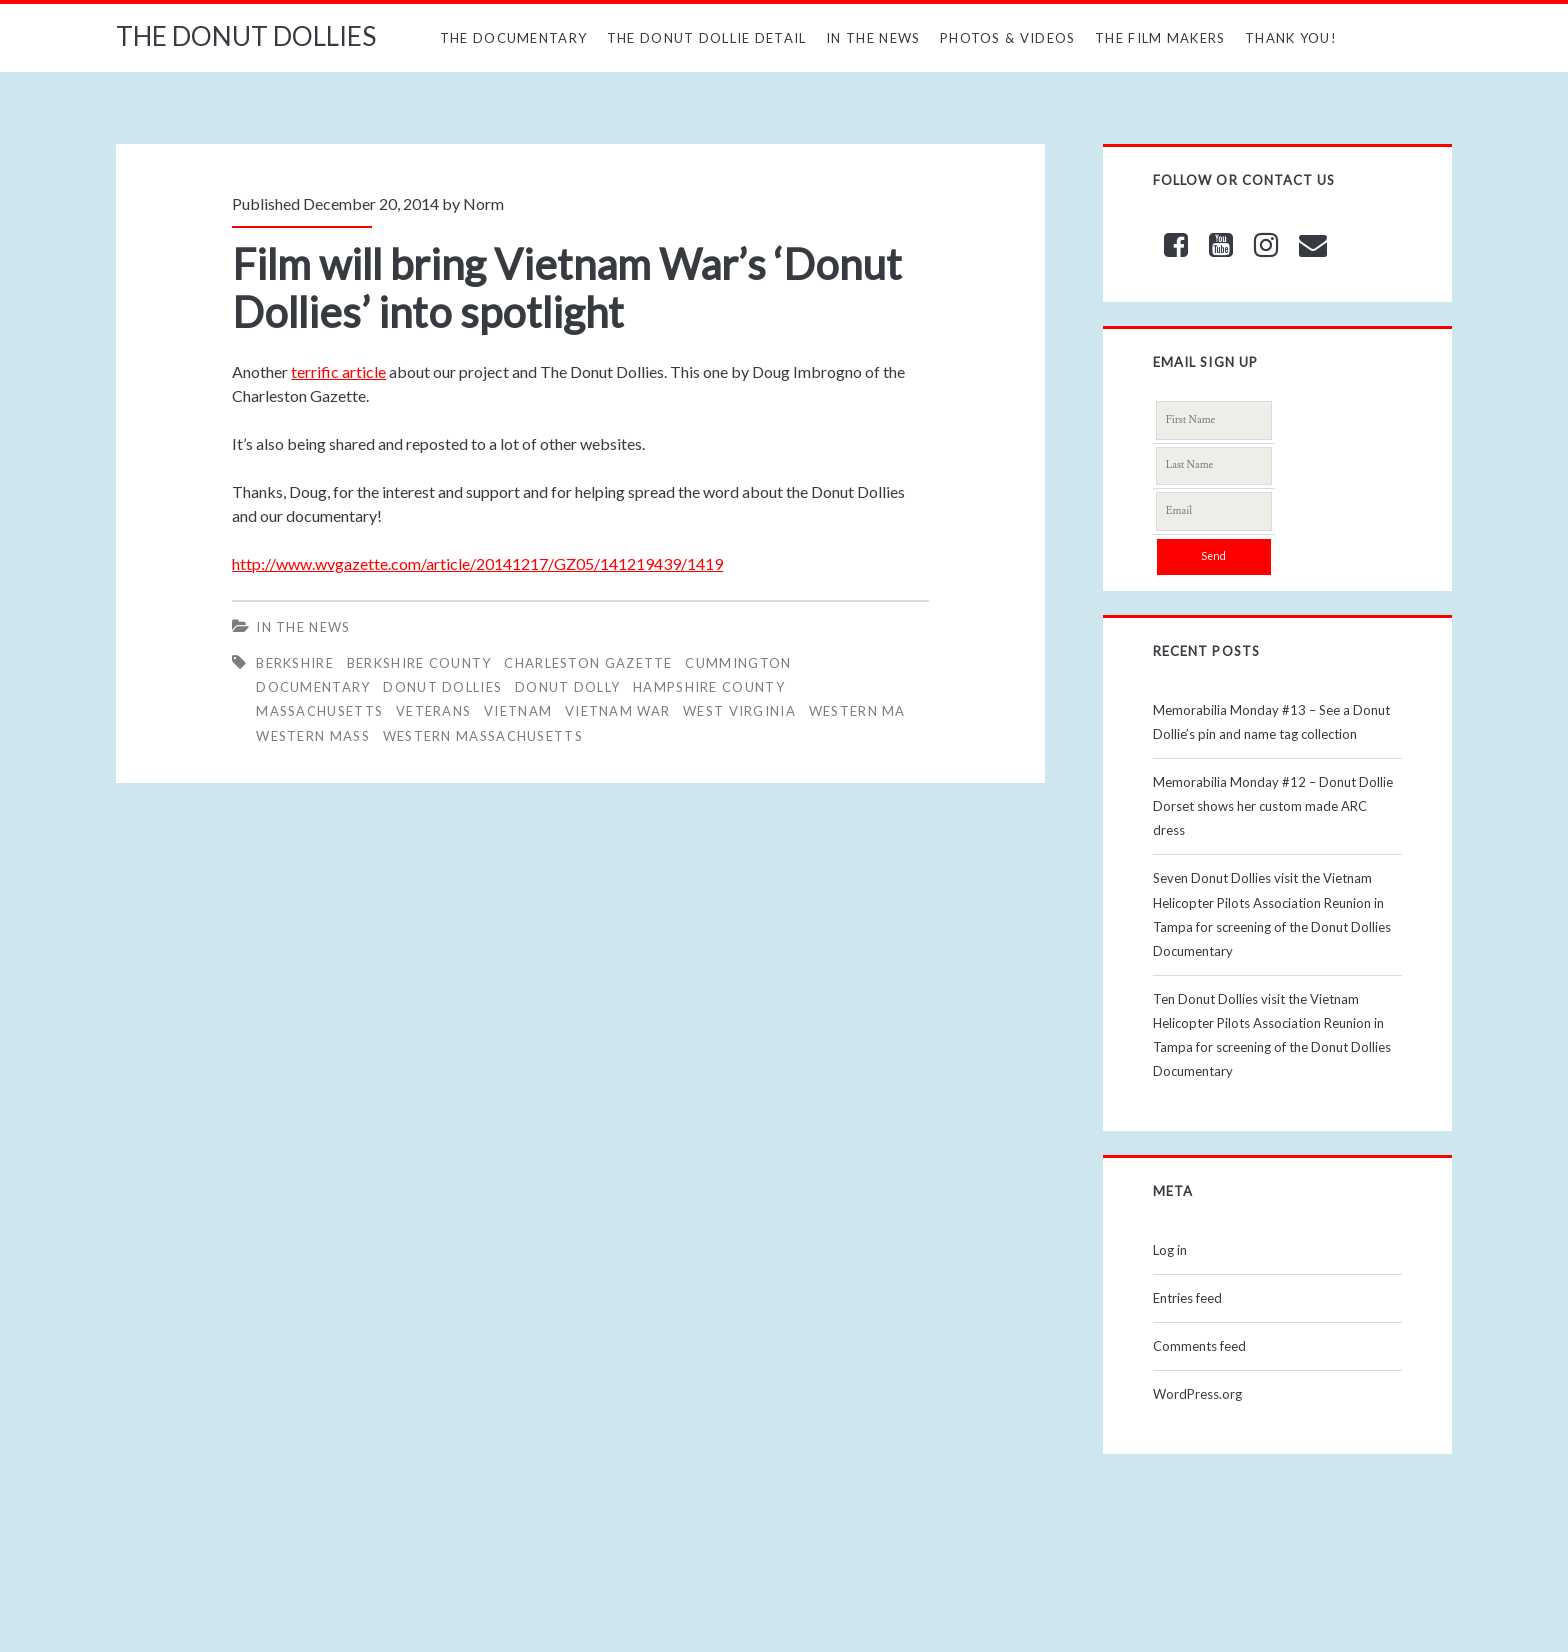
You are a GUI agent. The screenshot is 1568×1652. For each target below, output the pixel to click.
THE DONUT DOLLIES (246, 36)
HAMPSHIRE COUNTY (709, 687)
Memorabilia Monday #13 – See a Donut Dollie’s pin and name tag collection (1271, 722)
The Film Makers (1160, 38)
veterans (433, 711)
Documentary (313, 687)
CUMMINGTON (738, 663)
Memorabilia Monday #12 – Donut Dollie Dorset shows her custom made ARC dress (1273, 806)
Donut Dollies (442, 687)
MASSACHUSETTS (319, 711)
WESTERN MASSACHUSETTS (483, 736)
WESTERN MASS (313, 736)
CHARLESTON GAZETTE (588, 663)
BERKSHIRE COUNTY (419, 663)
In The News (873, 38)
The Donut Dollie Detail (707, 38)
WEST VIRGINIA (739, 711)
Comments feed (1199, 1346)
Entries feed (1187, 1298)
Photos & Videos (1008, 38)
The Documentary (514, 38)
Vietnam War (617, 711)
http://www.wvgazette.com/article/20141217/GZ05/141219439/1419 (477, 563)
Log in (1170, 1250)
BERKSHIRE (295, 663)
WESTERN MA (857, 711)
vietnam (518, 711)
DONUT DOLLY (567, 687)
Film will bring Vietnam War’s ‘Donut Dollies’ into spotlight (567, 288)
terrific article (338, 371)
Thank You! (1291, 38)
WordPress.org (1197, 1394)
